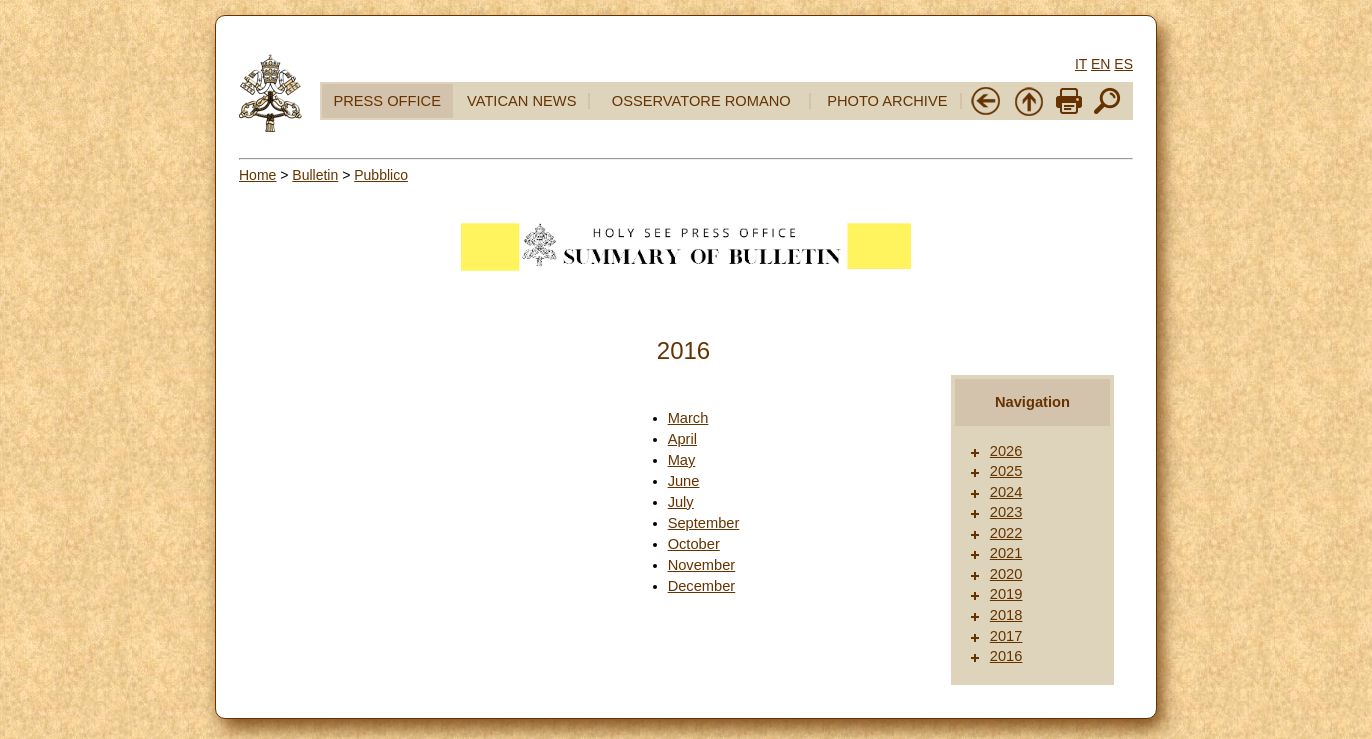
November (702, 565)
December (702, 586)
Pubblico (381, 175)
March (688, 418)
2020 (1006, 574)
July (681, 502)
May (682, 460)
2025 (1006, 471)
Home (257, 175)
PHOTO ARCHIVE (887, 101)
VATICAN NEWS (521, 101)
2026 (1006, 451)
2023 (1006, 512)
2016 (1006, 656)
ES (1123, 64)
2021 (1006, 553)
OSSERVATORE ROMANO (701, 101)
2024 (1006, 492)
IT (1081, 64)
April (682, 439)
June (684, 481)
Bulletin (315, 175)
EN (1100, 64)
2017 (1006, 636)
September (704, 523)
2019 (1006, 594)
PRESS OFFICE (387, 101)
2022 (1006, 533)
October (694, 544)
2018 (1006, 615)
